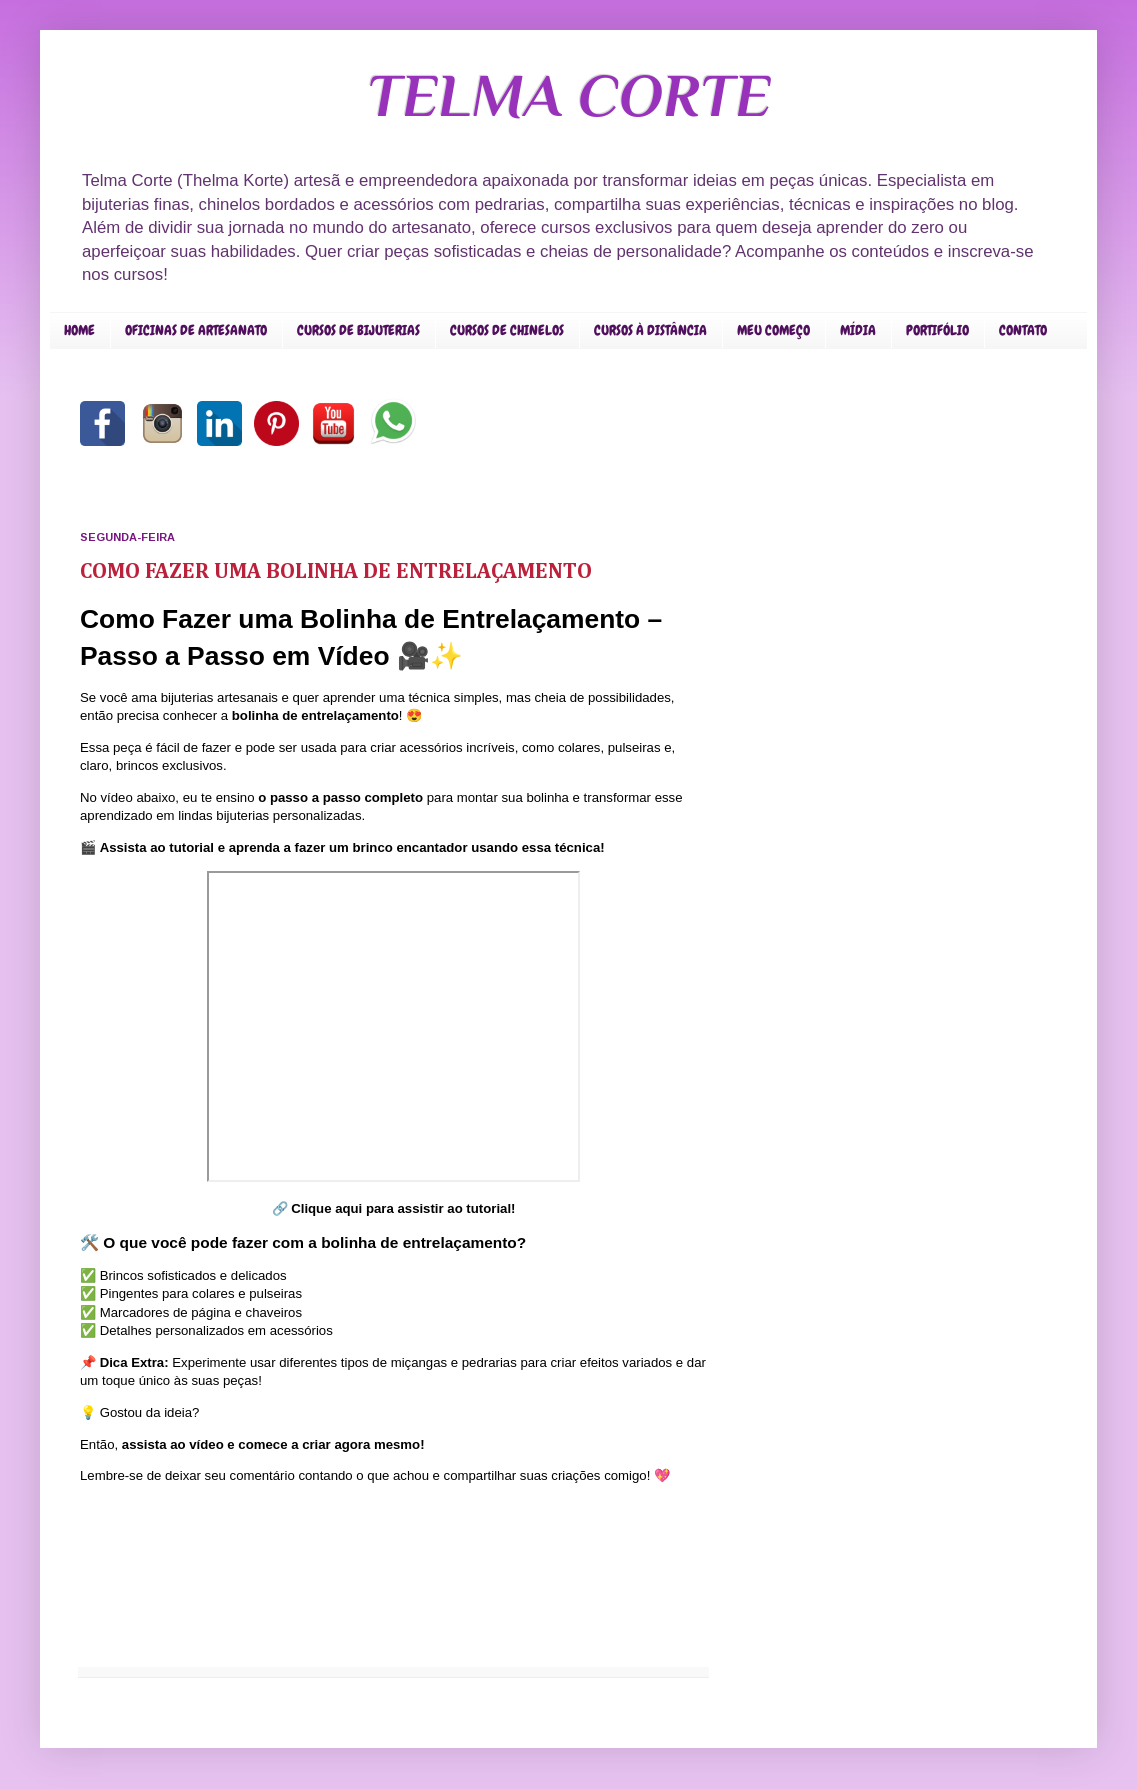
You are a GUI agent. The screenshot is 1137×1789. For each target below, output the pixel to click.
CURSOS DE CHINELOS (507, 330)
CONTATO (1023, 330)
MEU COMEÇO (773, 330)
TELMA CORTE (569, 95)
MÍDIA (858, 330)
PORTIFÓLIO (937, 330)
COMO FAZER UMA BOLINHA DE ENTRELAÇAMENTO (336, 572)
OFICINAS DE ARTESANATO (196, 330)
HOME (79, 330)
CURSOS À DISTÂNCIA (650, 330)
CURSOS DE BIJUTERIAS (358, 330)
